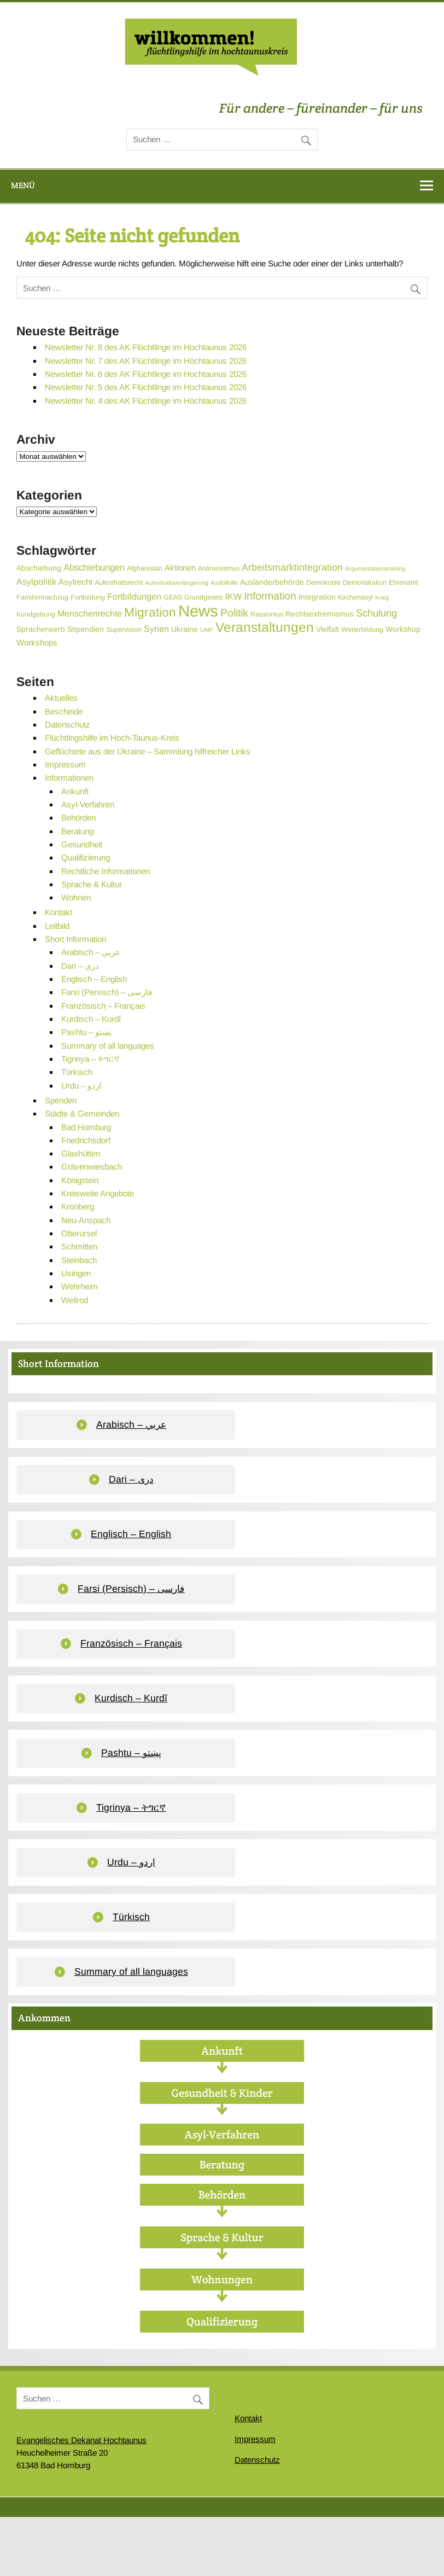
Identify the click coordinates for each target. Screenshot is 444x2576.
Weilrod (74, 1300)
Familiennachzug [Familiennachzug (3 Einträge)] (42, 597)
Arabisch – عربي (90, 952)
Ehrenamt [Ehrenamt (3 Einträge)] (403, 582)
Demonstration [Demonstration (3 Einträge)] (365, 582)
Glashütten (80, 1153)
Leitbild (57, 926)
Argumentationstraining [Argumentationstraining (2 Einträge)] (375, 568)
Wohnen (76, 897)
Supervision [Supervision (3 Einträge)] (124, 629)
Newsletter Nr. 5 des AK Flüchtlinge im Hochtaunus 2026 (146, 387)
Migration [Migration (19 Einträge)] (150, 612)
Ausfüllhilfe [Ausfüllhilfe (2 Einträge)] (224, 582)
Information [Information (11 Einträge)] (270, 596)
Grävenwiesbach (91, 1166)
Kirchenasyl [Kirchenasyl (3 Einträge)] (355, 597)
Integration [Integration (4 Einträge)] (317, 596)
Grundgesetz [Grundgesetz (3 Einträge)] (203, 597)
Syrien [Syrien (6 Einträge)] (156, 628)
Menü (23, 185)
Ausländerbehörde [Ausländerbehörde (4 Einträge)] (272, 582)
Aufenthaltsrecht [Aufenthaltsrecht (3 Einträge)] (119, 582)
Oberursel (79, 1233)
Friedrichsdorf (85, 1140)
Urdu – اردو (81, 1085)
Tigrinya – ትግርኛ (90, 1058)
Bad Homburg (86, 1127)
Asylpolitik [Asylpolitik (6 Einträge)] (36, 581)
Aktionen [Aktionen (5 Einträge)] (180, 567)
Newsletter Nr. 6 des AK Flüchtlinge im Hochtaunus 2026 (146, 374)
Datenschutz (67, 724)
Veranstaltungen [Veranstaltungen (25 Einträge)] (264, 627)
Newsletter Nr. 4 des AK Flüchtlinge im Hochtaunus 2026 (146, 400)
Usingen (76, 1273)
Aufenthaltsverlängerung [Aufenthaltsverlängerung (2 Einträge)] (176, 582)
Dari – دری (80, 965)
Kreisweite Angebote (97, 1193)
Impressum (65, 764)
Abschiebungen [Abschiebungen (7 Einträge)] (94, 567)
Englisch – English (94, 979)
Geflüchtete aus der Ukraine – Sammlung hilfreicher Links (147, 751)
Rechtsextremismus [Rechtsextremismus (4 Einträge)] (319, 613)
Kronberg (77, 1206)
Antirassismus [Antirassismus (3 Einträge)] (218, 568)
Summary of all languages (107, 1045)
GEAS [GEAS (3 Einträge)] (172, 597)
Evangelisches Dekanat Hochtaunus (81, 2440)
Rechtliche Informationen (105, 871)
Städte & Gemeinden (82, 1113)
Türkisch (76, 1072)
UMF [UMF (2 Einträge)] (206, 629)
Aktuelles (61, 697)
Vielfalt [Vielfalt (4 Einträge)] (327, 629)
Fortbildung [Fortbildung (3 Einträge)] (88, 597)
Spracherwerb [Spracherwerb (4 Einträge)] (40, 629)
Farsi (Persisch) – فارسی (106, 992)
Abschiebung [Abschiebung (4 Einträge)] (38, 567)
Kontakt (58, 912)
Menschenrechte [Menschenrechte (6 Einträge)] (89, 613)
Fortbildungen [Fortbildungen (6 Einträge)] (134, 596)
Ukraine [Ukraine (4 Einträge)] (184, 629)
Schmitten (79, 1246)
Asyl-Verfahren (87, 804)
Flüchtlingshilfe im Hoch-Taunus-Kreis (112, 737)
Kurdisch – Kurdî (91, 1019)
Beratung (77, 831)
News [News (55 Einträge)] (198, 611)
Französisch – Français (103, 1005)
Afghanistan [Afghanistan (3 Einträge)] (144, 568)
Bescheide (64, 711)
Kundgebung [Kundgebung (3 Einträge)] (35, 614)
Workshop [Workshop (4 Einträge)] (402, 629)
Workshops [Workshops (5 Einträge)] (36, 642)
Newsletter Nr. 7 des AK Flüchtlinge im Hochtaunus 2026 (146, 360)
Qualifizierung (85, 857)
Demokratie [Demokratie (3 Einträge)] (323, 582)
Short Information (75, 939)
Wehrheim (79, 1286)
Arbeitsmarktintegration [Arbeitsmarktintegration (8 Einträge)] (292, 567)
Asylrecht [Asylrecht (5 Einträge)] (75, 581)
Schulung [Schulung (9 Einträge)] (376, 613)
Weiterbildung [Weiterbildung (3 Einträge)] (362, 629)
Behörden (78, 817)
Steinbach (79, 1260)
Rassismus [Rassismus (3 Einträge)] (266, 614)
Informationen (69, 777)
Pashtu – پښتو (86, 1032)
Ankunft (75, 791)
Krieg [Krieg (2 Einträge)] (382, 597)
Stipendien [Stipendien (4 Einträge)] (85, 629)
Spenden (61, 1100)
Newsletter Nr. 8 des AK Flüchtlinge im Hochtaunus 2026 (146, 347)
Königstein (79, 1180)
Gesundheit (81, 844)
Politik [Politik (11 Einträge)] (234, 613)
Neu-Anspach (85, 1220)
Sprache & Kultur (91, 884)
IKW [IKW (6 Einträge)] (233, 596)
